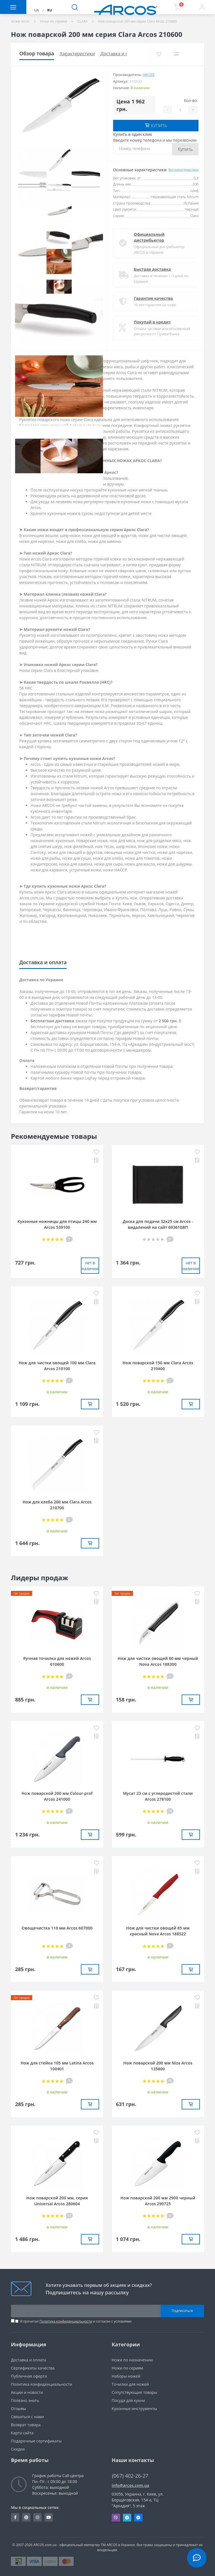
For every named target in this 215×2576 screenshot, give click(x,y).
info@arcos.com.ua (130, 2484)
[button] (202, 7)
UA (36, 10)
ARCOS (149, 74)
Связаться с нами (27, 2416)
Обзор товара (36, 53)
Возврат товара (26, 2424)
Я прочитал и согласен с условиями (76, 2320)
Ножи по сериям (53, 21)
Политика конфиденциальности (65, 2320)
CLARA (82, 21)
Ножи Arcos (20, 21)
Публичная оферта (29, 2375)
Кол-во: (191, 100)
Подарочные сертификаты (36, 2440)
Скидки (18, 2448)
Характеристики (77, 54)
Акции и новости (27, 2391)
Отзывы (18, 2408)
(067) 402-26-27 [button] (130, 2475)
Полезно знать (25, 2399)
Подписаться (182, 2310)
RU (49, 10)
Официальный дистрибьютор (149, 236)
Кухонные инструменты (134, 2408)
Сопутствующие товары (134, 2391)
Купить (185, 149)
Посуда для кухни (128, 2399)
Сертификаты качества (33, 2367)
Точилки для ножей (130, 2383)
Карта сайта (22, 2432)
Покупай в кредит (152, 321)
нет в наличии (90, 1265)
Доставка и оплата (121, 54)
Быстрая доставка (152, 268)
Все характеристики (183, 169)
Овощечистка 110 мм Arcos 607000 (57, 1927)
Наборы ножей (126, 2375)
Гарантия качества (153, 297)
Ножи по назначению (132, 2359)
